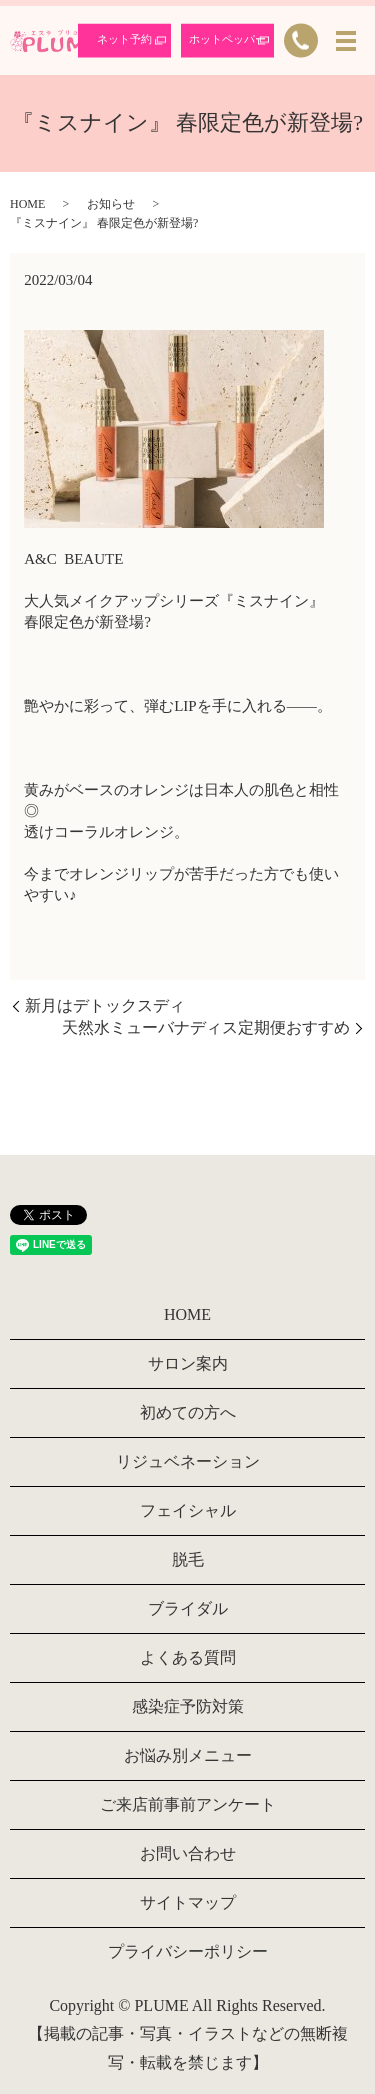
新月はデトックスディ (105, 1005)
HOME (27, 204)
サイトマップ (188, 1902)
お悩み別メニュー (188, 1755)
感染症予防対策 (188, 1706)
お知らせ (111, 204)
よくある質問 (188, 1657)
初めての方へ (188, 1412)
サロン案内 (188, 1363)
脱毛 (188, 1559)
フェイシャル (188, 1510)
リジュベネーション (188, 1461)
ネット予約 (124, 39)
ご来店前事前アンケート (188, 1804)
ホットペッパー (227, 39)
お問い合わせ (188, 1853)
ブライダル (188, 1608)
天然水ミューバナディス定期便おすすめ (206, 1027)
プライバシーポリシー (188, 1951)
